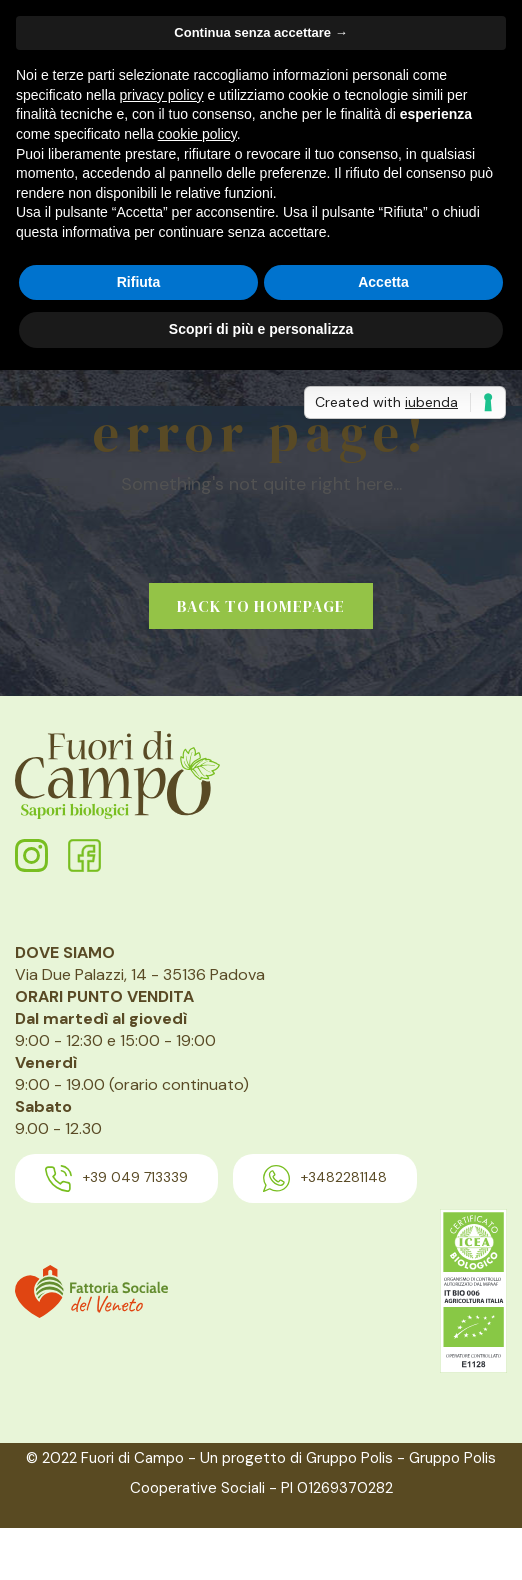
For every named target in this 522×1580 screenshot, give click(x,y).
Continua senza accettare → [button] (260, 32)
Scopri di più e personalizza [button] (261, 329)
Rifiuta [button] (139, 282)
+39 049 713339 (116, 1178)
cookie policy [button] (197, 134)
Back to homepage (261, 606)
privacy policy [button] (162, 95)
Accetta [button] (383, 282)
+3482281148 (325, 1178)
